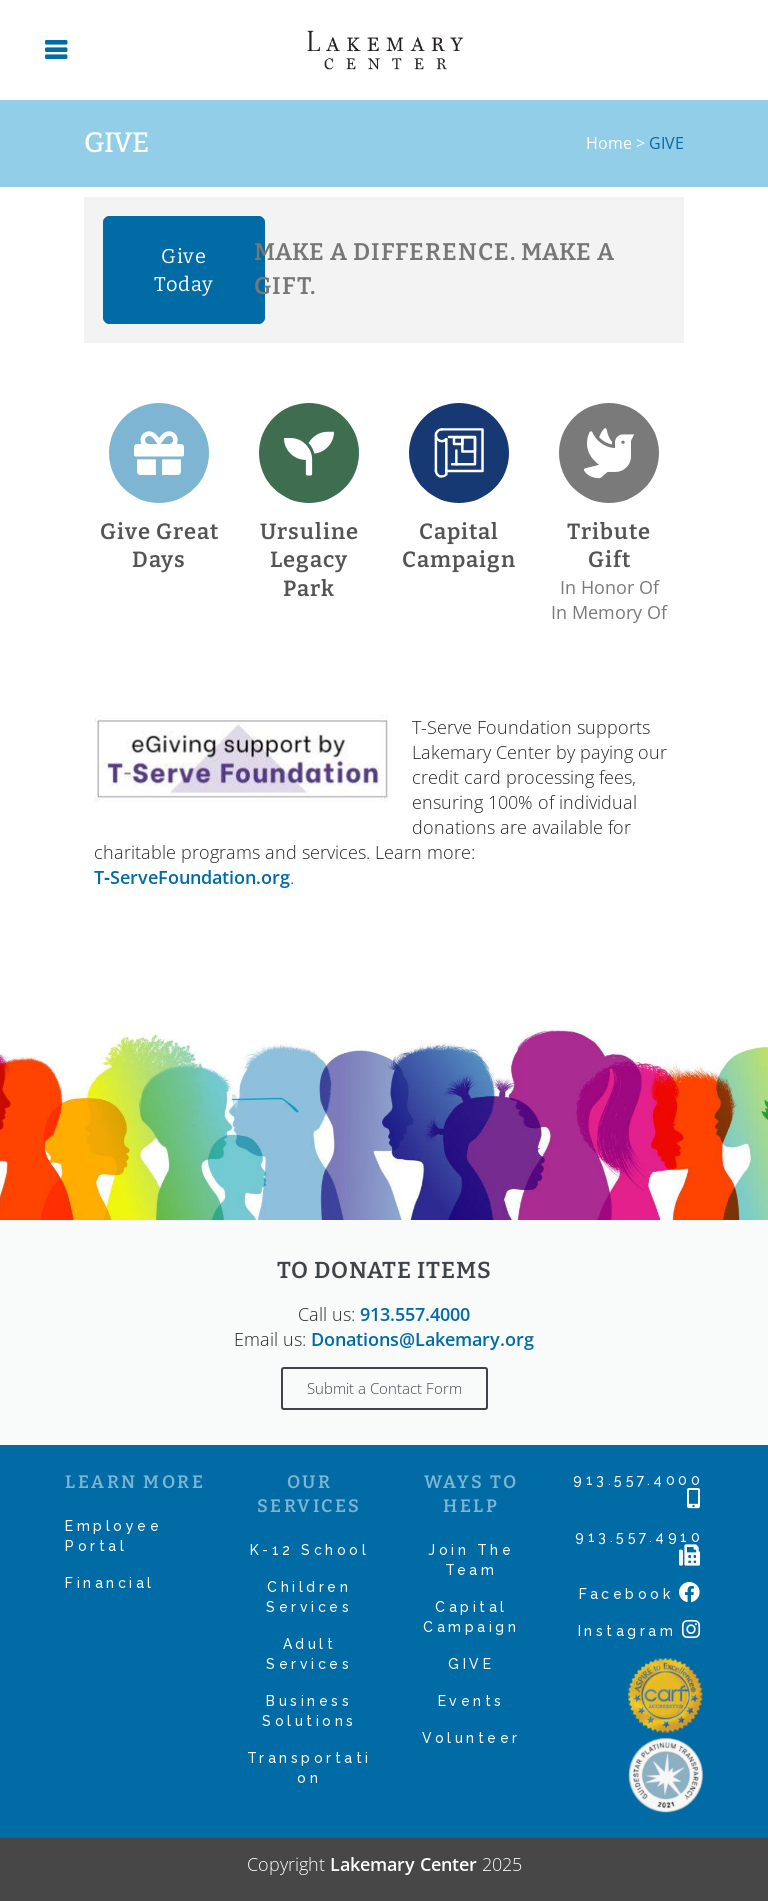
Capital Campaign (459, 546)
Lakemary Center (403, 1864)
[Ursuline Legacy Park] (309, 453)
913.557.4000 (415, 1314)
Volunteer (471, 1738)
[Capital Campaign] (459, 453)
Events (471, 1701)
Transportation (309, 1768)
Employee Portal (113, 1536)
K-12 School (310, 1550)
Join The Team (471, 1560)
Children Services (309, 1597)
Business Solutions (309, 1711)
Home (609, 143)
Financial (110, 1583)
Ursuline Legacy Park (309, 560)
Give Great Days (159, 546)
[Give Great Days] (159, 453)
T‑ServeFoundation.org (192, 877)
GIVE (471, 1664)
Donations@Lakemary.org (422, 1339)
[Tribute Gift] (609, 453)
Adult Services (309, 1654)
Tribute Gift (609, 546)
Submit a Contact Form (384, 1388)
